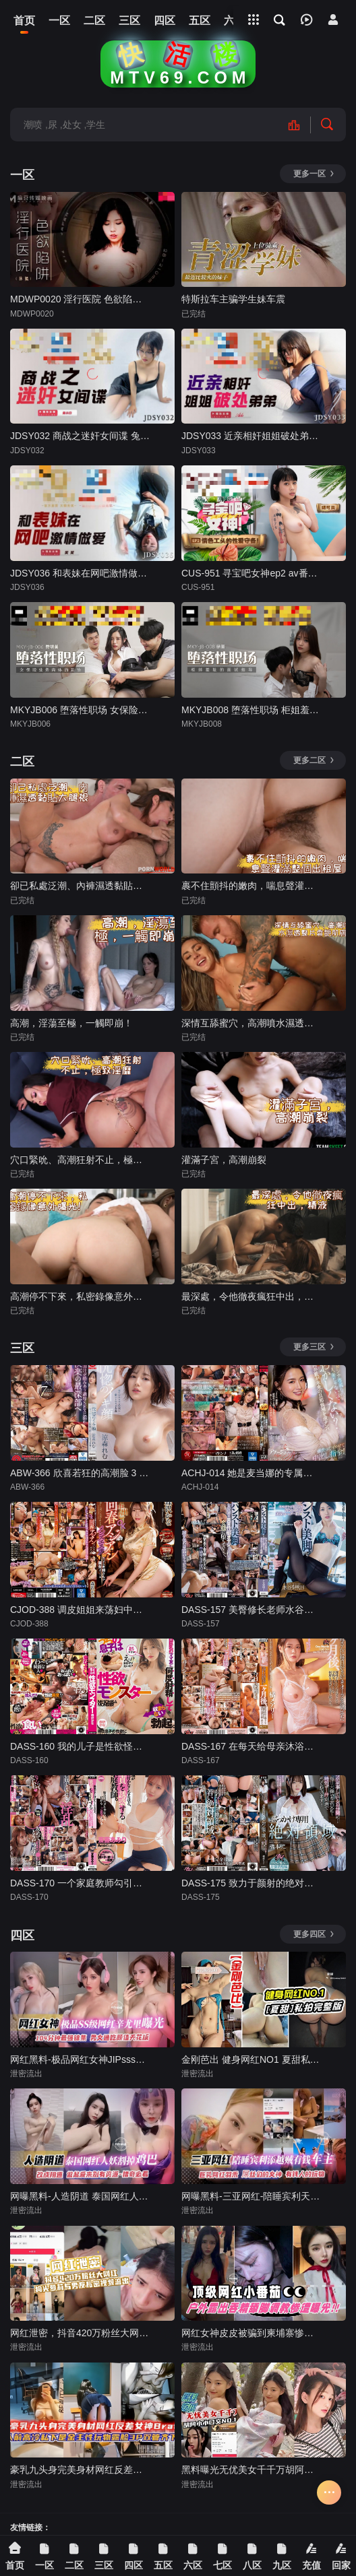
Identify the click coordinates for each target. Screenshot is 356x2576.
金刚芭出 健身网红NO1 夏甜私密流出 (251, 2059)
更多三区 (314, 1347)
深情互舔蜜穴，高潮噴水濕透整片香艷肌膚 (251, 1023)
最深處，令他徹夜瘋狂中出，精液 (251, 1296)
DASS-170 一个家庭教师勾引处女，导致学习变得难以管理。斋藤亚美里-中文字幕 (80, 1883)
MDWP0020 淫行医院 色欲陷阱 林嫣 (80, 299)
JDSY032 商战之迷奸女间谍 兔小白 (80, 435)
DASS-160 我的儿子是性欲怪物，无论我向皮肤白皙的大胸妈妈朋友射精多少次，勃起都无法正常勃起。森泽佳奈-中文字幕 (80, 1746)
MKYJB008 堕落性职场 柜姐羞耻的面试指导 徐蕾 (251, 709)
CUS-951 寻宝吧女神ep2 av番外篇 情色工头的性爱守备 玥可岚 (251, 573)
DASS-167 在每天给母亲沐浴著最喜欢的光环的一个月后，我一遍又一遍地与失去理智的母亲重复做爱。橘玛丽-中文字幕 (251, 1746)
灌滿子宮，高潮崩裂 (223, 1159)
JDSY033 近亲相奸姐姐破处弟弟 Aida (251, 435)
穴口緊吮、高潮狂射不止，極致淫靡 (80, 1159)
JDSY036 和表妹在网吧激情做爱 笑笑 (80, 573)
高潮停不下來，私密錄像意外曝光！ (80, 1296)
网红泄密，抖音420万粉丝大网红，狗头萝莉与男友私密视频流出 (80, 2332)
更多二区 (314, 760)
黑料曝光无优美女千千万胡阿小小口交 (251, 2469)
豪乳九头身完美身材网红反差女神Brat (80, 2469)
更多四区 (314, 1934)
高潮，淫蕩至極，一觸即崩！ (71, 1023)
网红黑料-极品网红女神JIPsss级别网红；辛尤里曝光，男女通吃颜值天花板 (80, 2059)
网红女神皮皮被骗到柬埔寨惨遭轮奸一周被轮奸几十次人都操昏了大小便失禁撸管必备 (251, 2332)
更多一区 (314, 173)
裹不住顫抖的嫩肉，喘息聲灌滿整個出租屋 (251, 885)
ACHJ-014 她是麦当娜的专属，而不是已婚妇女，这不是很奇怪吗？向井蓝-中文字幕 (251, 1472)
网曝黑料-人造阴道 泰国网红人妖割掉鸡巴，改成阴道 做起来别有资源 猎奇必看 (80, 2196)
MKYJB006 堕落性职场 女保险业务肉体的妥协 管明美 (80, 709)
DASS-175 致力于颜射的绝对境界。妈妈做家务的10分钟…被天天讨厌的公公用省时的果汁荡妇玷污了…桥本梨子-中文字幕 (251, 1883)
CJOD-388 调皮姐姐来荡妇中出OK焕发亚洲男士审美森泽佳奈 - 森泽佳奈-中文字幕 (80, 1609)
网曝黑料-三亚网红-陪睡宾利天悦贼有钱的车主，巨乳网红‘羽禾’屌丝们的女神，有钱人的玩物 (251, 2196)
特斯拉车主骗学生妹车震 (233, 299)
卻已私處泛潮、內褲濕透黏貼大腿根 (80, 885)
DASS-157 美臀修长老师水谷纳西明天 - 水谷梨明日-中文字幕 (251, 1609)
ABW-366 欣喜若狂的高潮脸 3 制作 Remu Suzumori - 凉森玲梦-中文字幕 (80, 1472)
